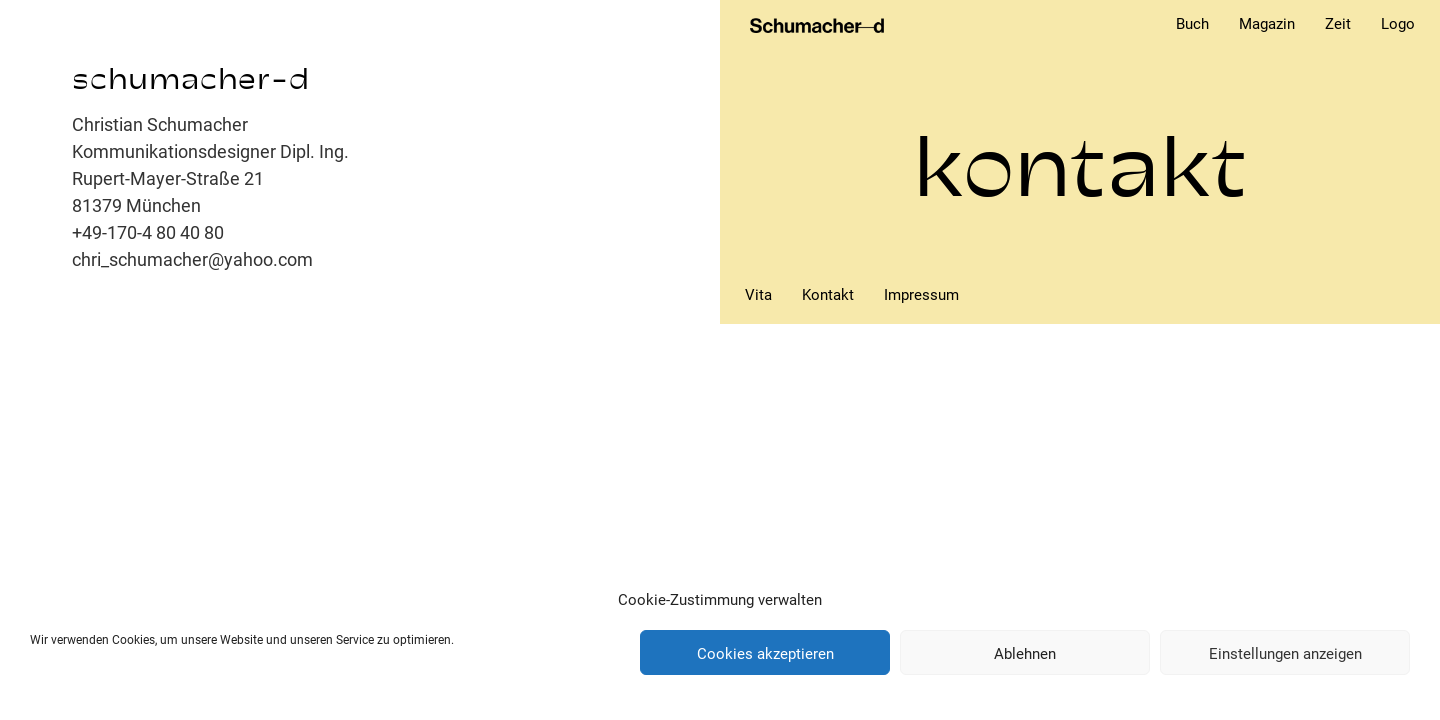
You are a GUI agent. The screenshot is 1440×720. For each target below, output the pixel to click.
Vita (758, 295)
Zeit (1338, 24)
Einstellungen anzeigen (1285, 653)
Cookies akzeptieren (765, 653)
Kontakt (828, 295)
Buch (1192, 24)
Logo (1398, 24)
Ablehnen (1025, 653)
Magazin (1267, 24)
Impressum (921, 295)
